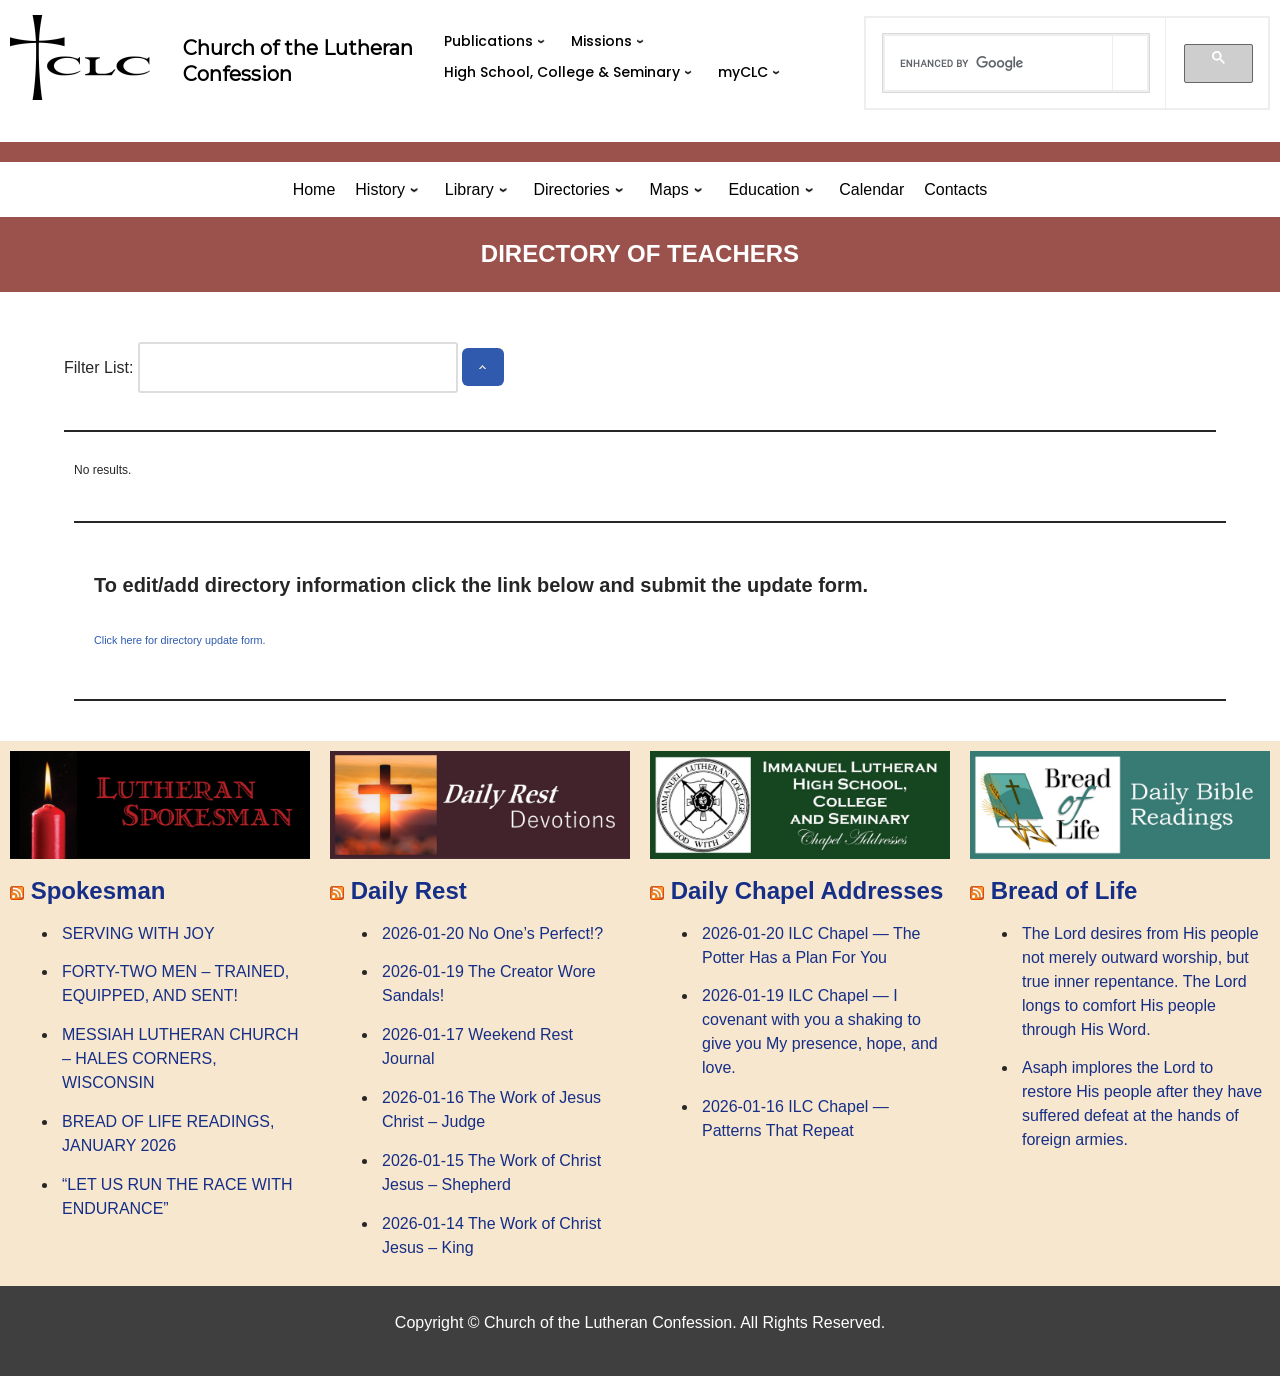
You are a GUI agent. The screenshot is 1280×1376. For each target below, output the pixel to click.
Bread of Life (1064, 890)
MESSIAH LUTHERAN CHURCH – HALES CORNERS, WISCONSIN (180, 1058)
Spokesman (98, 890)
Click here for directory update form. (180, 640)
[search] (999, 63)
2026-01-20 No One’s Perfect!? (492, 933)
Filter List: (98, 367)
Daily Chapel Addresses (807, 890)
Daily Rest (409, 890)
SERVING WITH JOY (138, 933)
